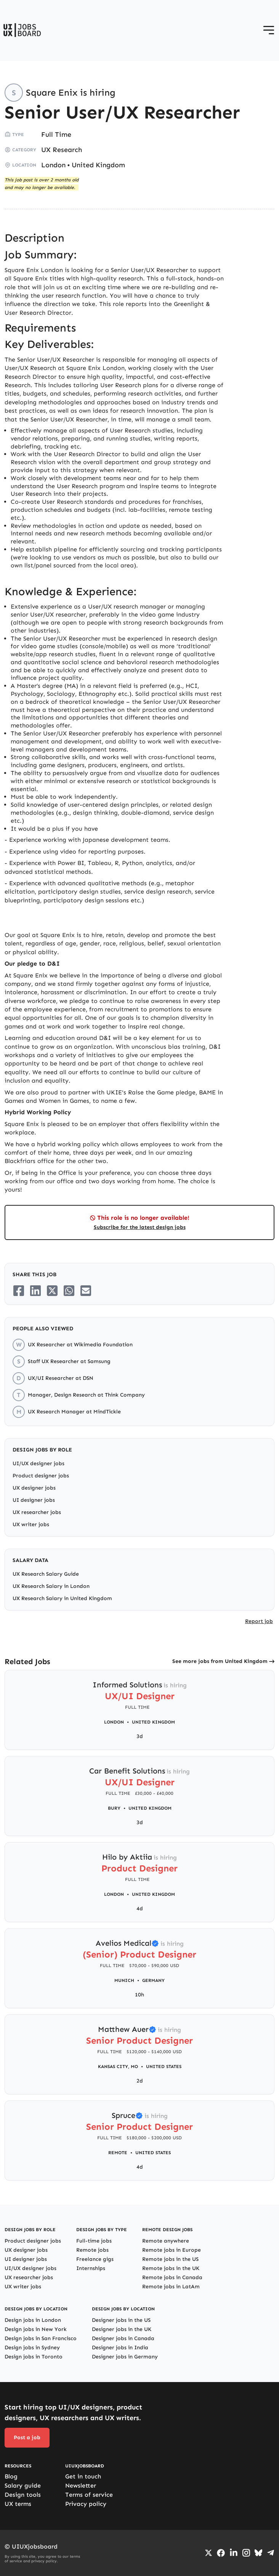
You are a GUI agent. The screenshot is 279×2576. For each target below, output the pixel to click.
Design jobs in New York (36, 2329)
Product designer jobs (41, 1475)
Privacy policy (85, 2503)
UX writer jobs (31, 1524)
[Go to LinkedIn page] (233, 2553)
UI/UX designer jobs (38, 1463)
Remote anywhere (165, 2241)
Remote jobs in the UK (170, 2268)
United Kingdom (98, 165)
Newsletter (80, 2485)
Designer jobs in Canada (123, 2338)
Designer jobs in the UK (121, 2329)
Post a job (27, 2437)
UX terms (18, 2503)
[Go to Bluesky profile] (258, 2553)
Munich (124, 1980)
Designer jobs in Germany (125, 2356)
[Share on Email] (86, 1291)
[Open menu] (268, 30)
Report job (259, 1621)
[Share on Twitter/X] (52, 1291)
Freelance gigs (95, 2259)
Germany (153, 1980)
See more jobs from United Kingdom (220, 1661)
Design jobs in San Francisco (41, 2338)
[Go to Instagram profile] (246, 2553)
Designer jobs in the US (121, 2320)
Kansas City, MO (118, 2066)
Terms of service (89, 2494)
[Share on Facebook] (19, 1291)
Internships (90, 2268)
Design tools (23, 2494)
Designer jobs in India (120, 2347)
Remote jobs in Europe (171, 2250)
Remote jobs (92, 2250)
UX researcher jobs (37, 1512)
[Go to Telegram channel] (270, 2553)
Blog (11, 2476)
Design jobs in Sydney (32, 2347)
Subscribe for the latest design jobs (140, 1227)
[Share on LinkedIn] (35, 1291)
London (53, 165)
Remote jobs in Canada (172, 2277)
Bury (114, 1808)
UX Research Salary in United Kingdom (62, 1598)
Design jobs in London (33, 2320)
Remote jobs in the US (170, 2259)
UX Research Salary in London (51, 1586)
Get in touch (83, 2476)
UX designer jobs (34, 1488)
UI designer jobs (34, 1500)
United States (163, 2066)
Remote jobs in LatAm (171, 2286)
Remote (117, 2152)
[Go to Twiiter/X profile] (208, 2553)
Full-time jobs (94, 2241)
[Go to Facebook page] (221, 2553)
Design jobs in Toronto (34, 2356)
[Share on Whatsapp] (69, 1291)
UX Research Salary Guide (46, 1574)
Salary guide (23, 2485)
